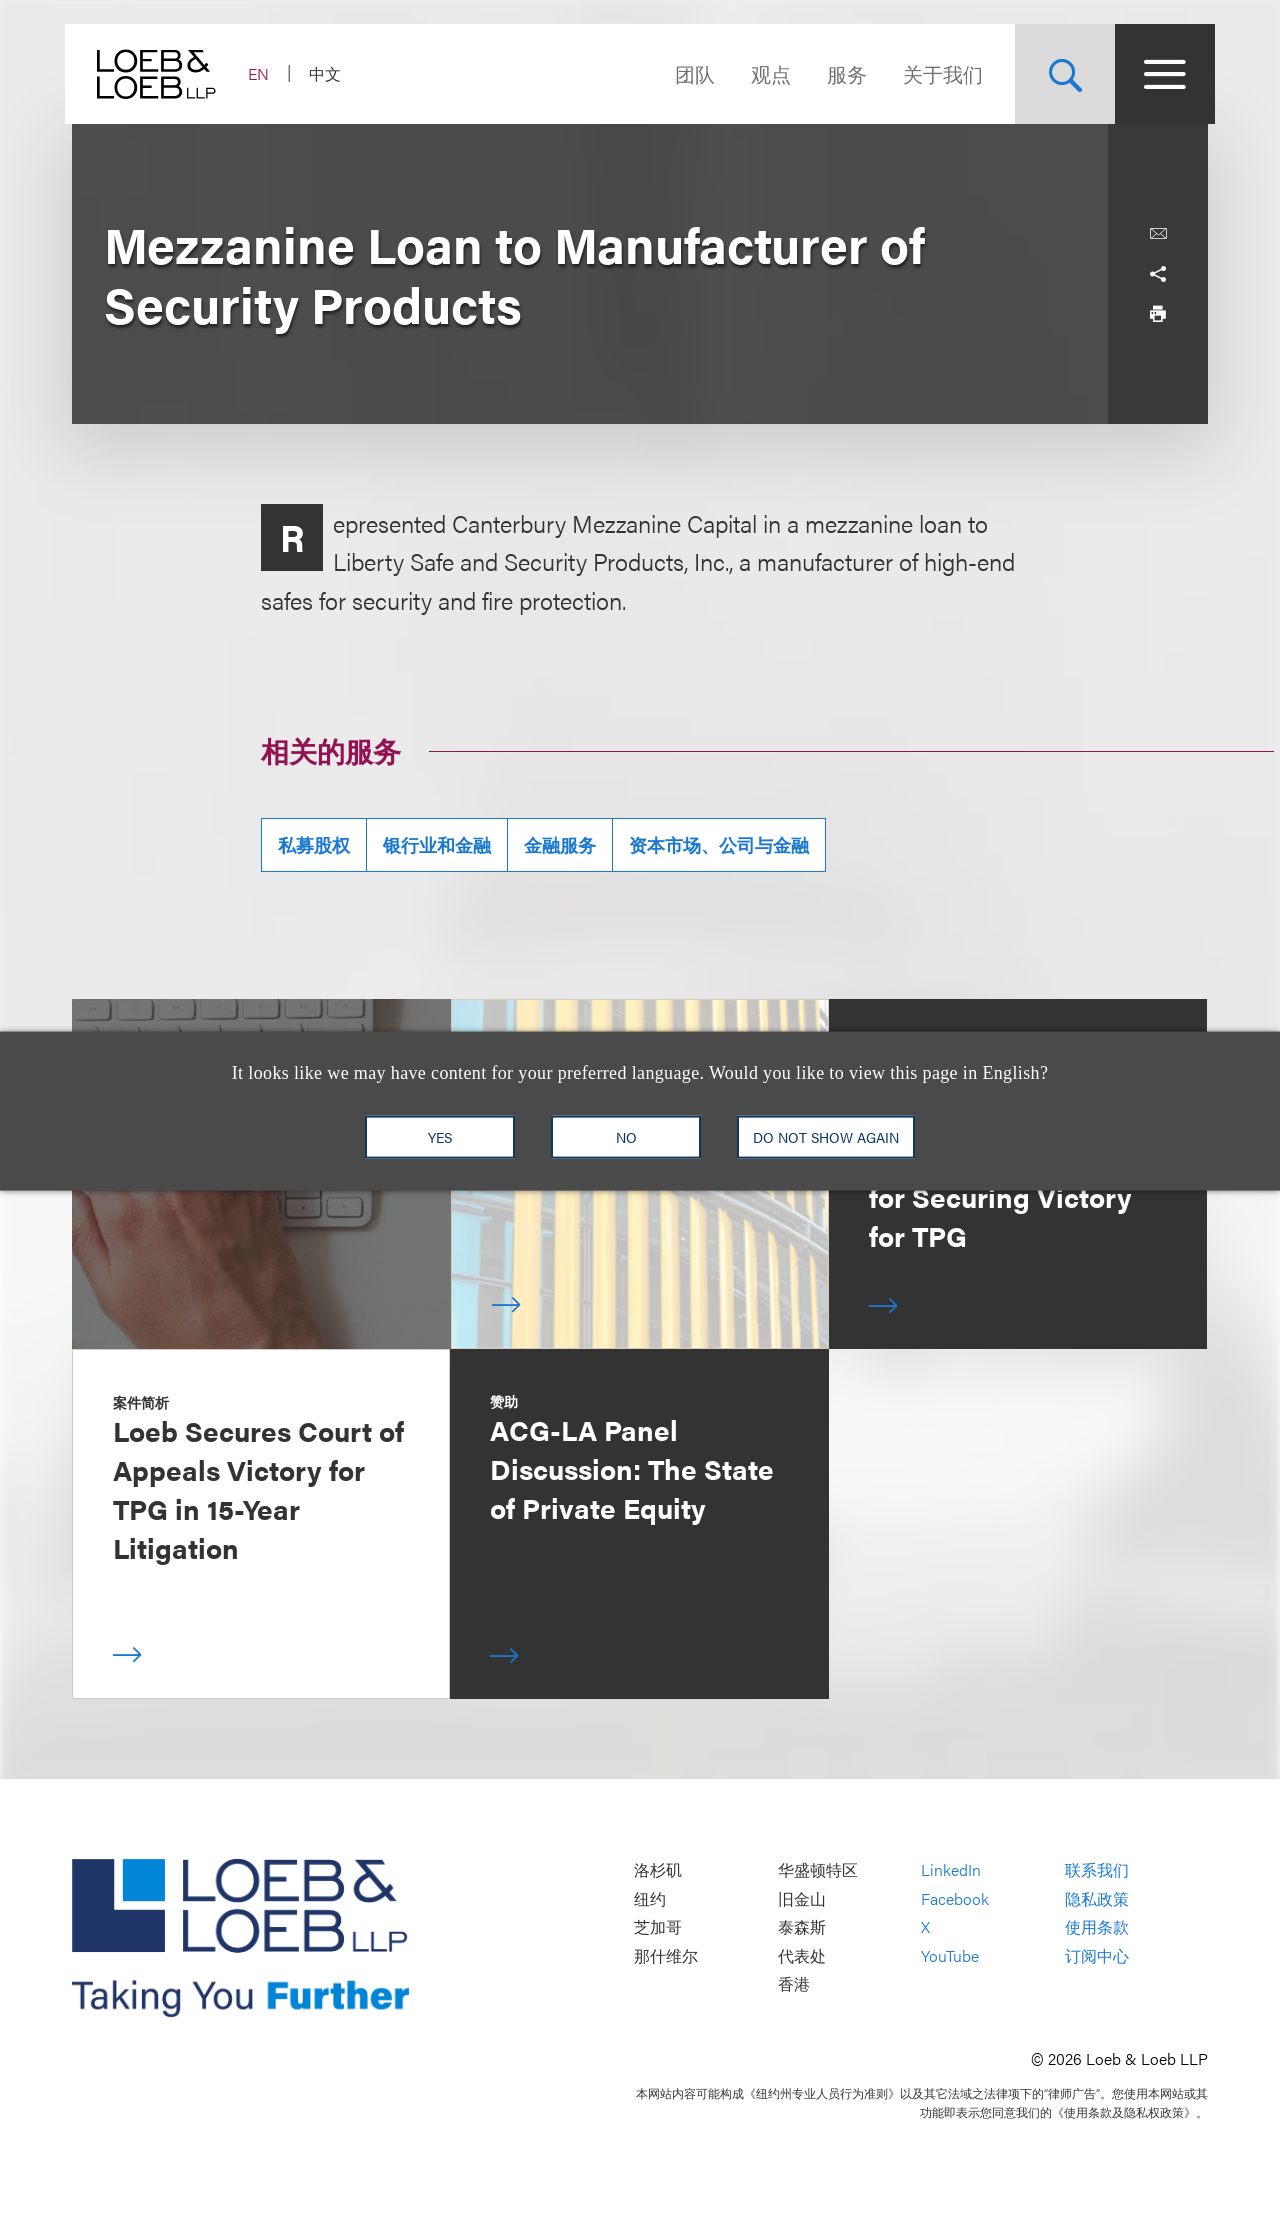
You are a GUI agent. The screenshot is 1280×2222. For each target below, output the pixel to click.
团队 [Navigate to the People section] (688, 73)
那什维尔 (666, 1955)
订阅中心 (1097, 1955)
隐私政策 (1097, 1898)
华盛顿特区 (818, 1870)
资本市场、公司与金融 (719, 844)
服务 (840, 73)
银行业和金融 (437, 844)
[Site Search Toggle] (1058, 74)
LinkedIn (951, 1870)
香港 (794, 1984)
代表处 (802, 1955)
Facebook (955, 1898)
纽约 (650, 1898)
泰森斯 (802, 1927)
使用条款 (1097, 1927)
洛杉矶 (658, 1870)
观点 (764, 73)
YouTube (950, 1955)
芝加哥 (658, 1927)
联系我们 (1097, 1870)
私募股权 (314, 844)
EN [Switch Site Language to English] (265, 73)
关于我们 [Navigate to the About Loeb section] (936, 73)
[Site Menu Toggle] (1158, 74)
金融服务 (560, 844)
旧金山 (802, 1898)
